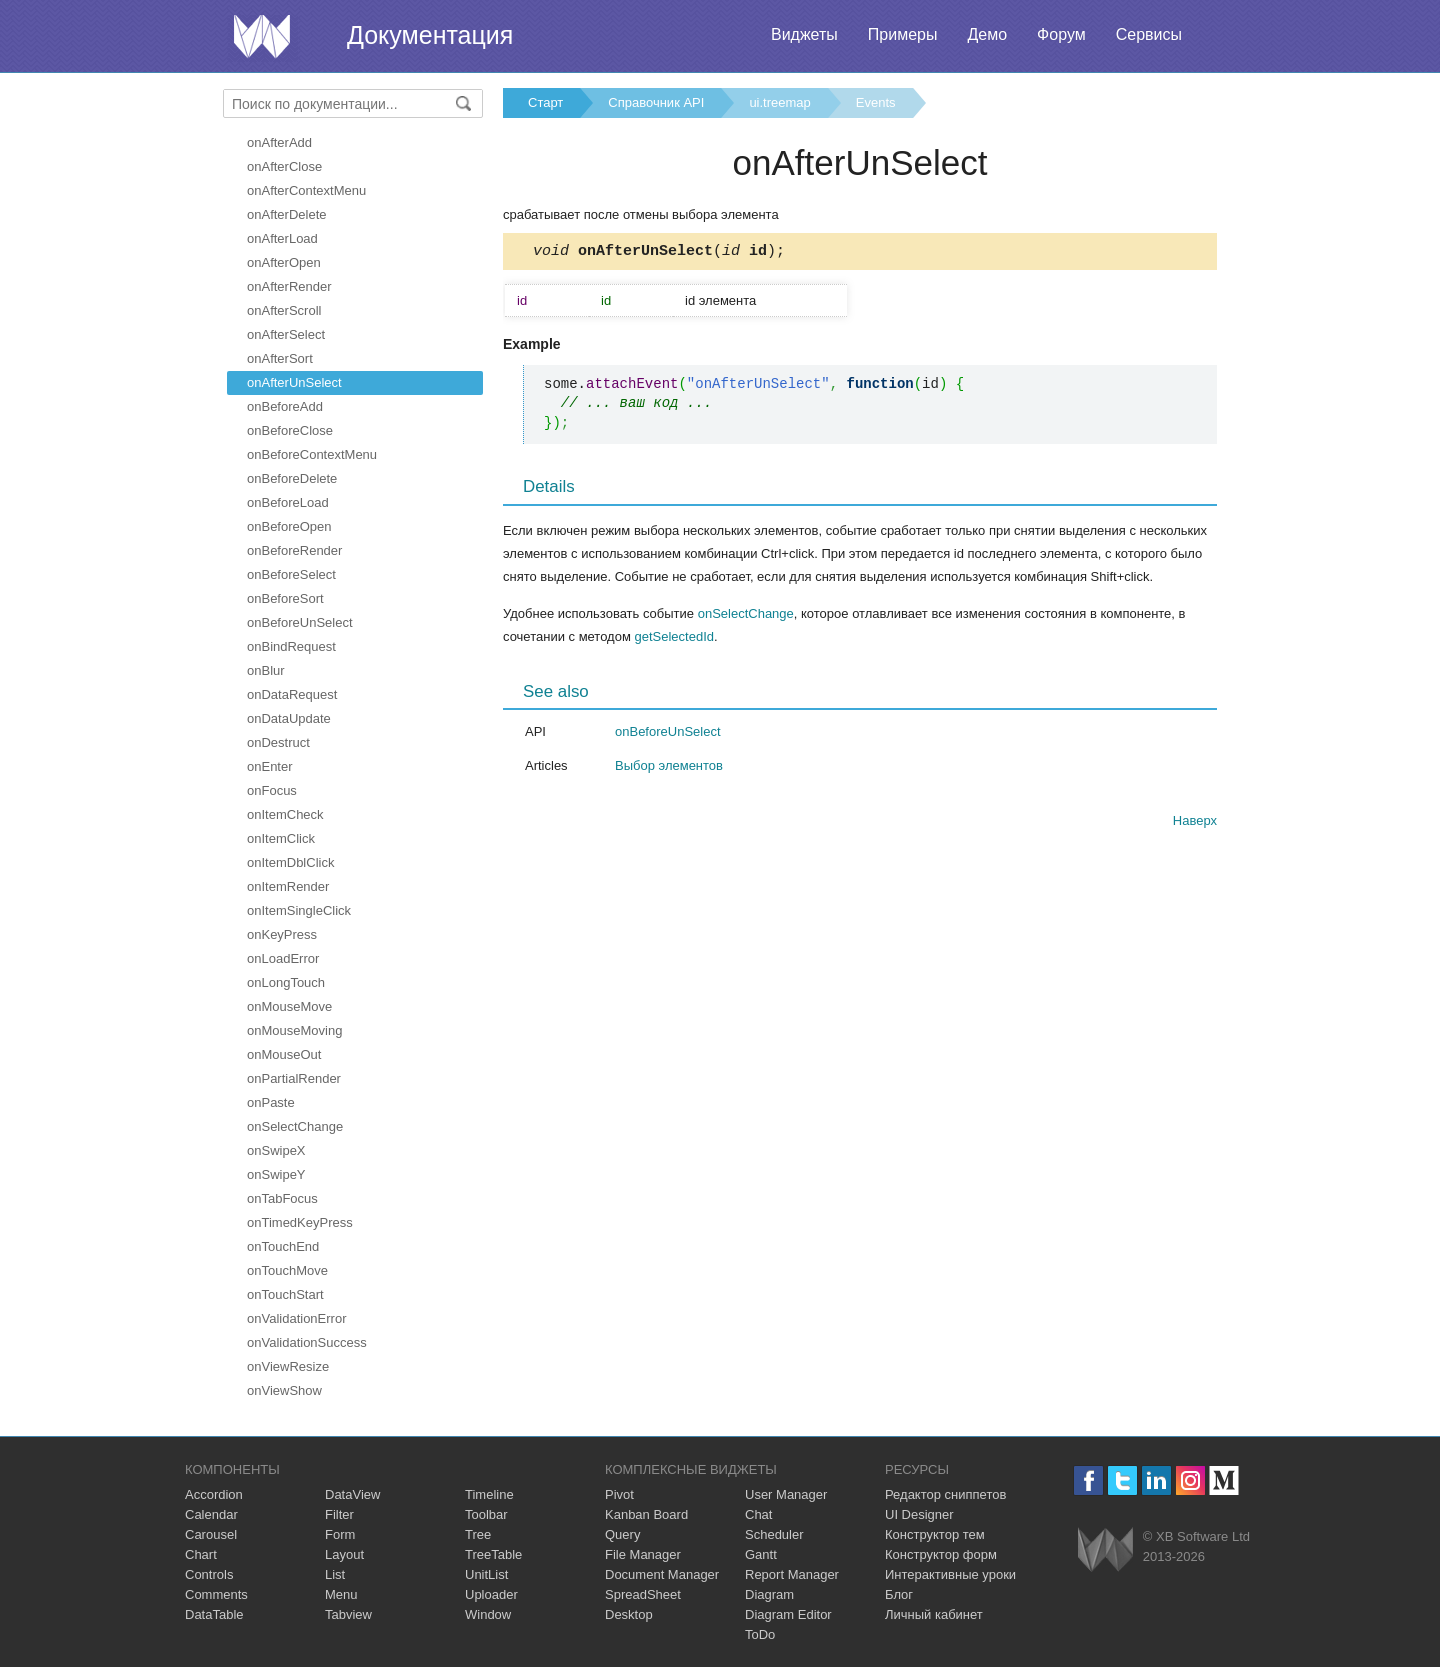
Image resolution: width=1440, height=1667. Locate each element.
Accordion (214, 1494)
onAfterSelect (286, 334)
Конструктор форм (941, 1554)
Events (876, 102)
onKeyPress (282, 934)
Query (622, 1534)
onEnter (270, 766)
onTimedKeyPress (300, 1222)
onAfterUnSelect (294, 382)
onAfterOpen (284, 262)
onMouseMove (289, 1006)
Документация (430, 35)
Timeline (489, 1494)
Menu (341, 1594)
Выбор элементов (669, 768)
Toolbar (486, 1514)
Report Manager (792, 1574)
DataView (352, 1494)
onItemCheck (285, 814)
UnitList (486, 1574)
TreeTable (493, 1554)
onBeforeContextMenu (312, 454)
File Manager (643, 1554)
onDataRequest (292, 694)
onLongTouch (286, 982)
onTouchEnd (283, 1246)
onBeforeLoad (288, 502)
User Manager (786, 1494)
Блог (899, 1594)
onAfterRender (289, 286)
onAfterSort (280, 358)
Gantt (761, 1554)
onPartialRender (294, 1078)
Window (488, 1614)
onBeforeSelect (291, 574)
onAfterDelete (287, 214)
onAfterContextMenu (306, 190)
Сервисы (1149, 34)
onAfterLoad (282, 238)
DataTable (214, 1614)
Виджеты (804, 34)
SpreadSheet (643, 1594)
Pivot (619, 1494)
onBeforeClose (290, 430)
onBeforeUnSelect (300, 622)
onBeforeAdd (285, 406)
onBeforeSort (285, 598)
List (335, 1574)
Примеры (903, 34)
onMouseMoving (294, 1030)
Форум (1061, 34)
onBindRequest (291, 646)
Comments (216, 1594)
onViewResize (288, 1366)
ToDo (760, 1634)
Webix (1105, 1549)
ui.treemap (779, 102)
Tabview (348, 1614)
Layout (344, 1554)
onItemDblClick (290, 862)
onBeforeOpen (289, 526)
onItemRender (288, 886)
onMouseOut (284, 1054)
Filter (339, 1514)
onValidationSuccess (307, 1342)
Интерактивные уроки (950, 1574)
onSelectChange (295, 1126)
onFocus (272, 790)
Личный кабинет (934, 1614)
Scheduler (774, 1534)
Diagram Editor (788, 1614)
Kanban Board (646, 1514)
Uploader (491, 1594)
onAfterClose (284, 166)
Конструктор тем (935, 1534)
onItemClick (281, 838)
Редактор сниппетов (945, 1494)
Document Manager (662, 1574)
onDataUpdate (289, 718)
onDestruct (278, 742)
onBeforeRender (294, 550)
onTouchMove (287, 1270)
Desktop (629, 1614)
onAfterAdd (279, 142)
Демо (987, 34)
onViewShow (284, 1390)
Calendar (211, 1514)
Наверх (1195, 823)
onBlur (266, 670)
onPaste (271, 1102)
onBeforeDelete (292, 478)
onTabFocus (282, 1198)
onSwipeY (276, 1174)
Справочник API (656, 102)
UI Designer (919, 1514)
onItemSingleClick (299, 910)
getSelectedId (674, 639)
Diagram (769, 1594)
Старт (545, 102)
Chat (758, 1514)
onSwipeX (276, 1150)
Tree (478, 1534)
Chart (201, 1554)
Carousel (211, 1534)
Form (340, 1534)
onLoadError (283, 958)
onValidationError (296, 1318)
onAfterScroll (284, 310)
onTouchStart (285, 1294)
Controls (209, 1574)
